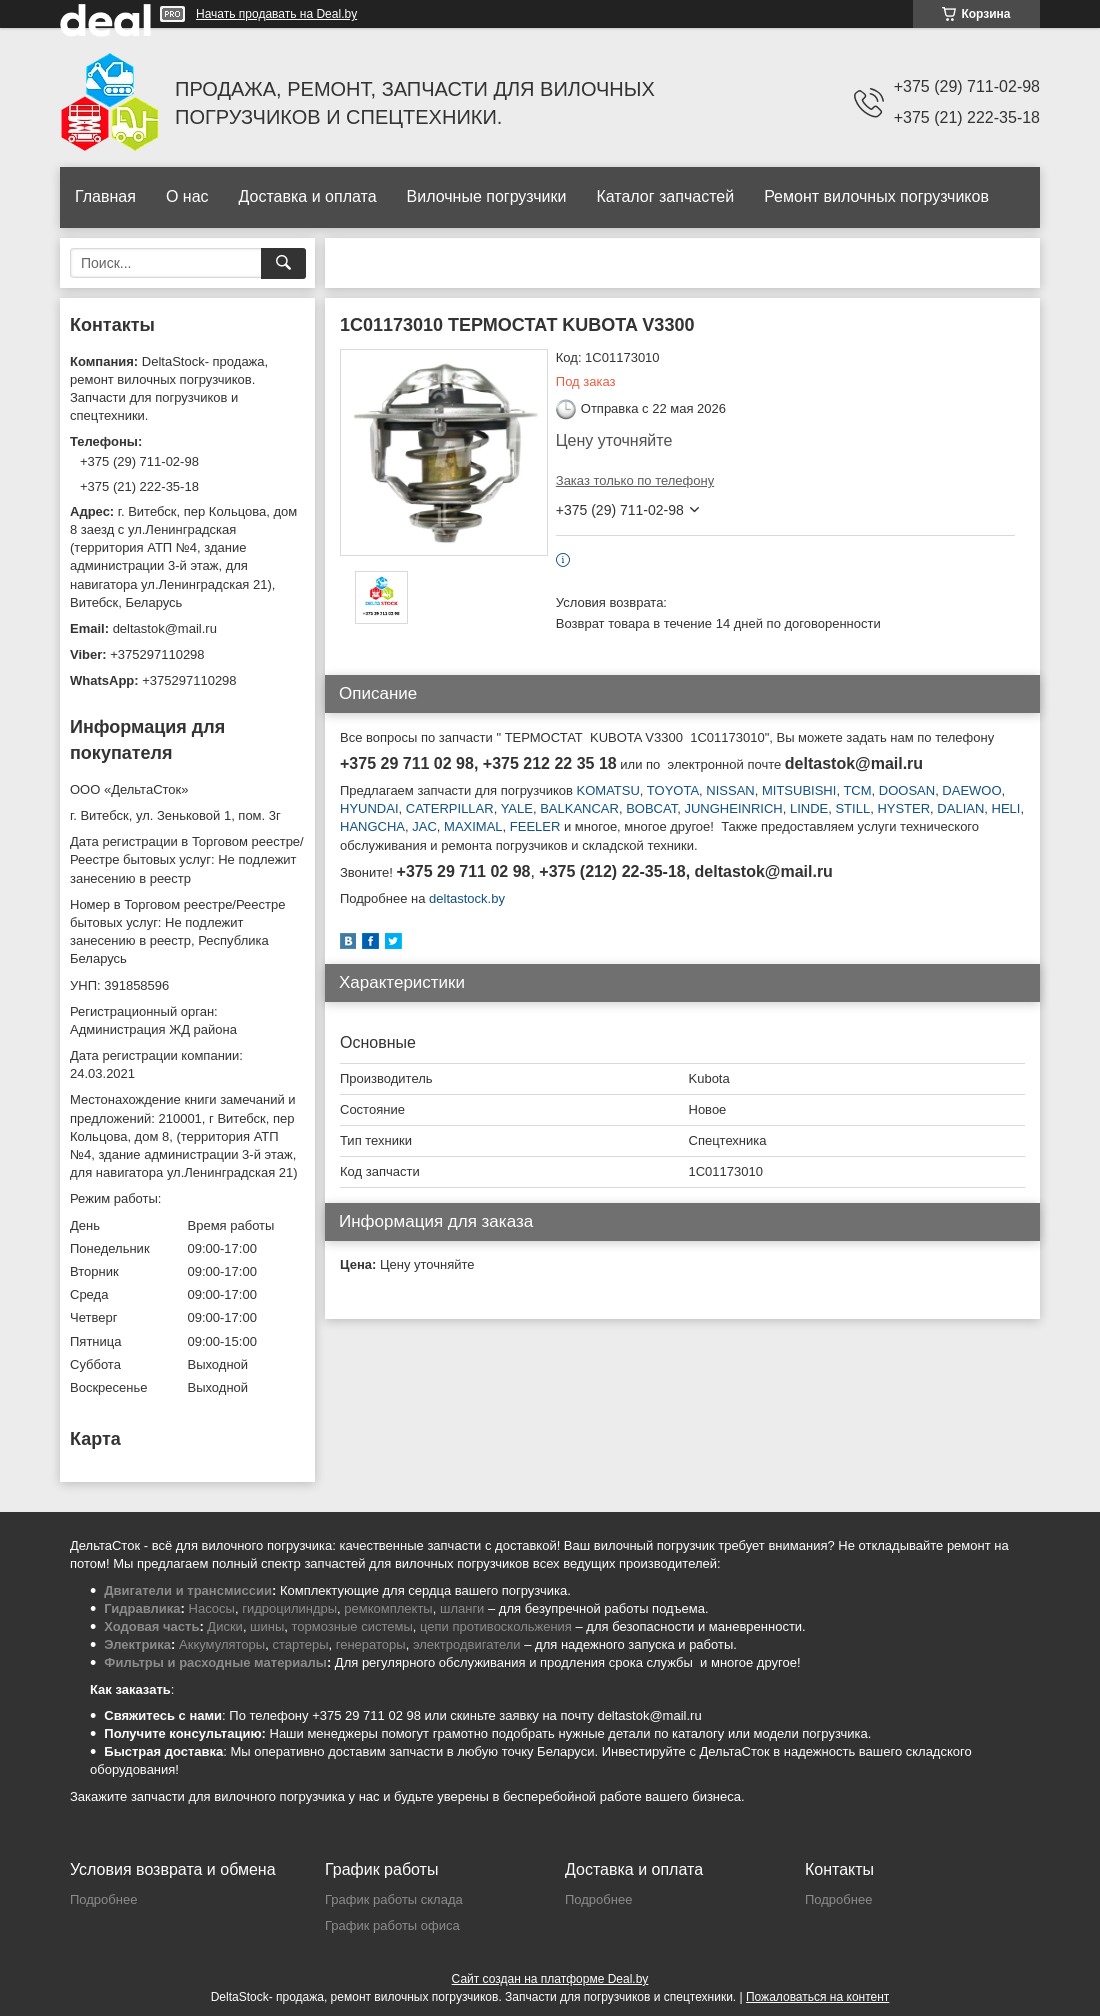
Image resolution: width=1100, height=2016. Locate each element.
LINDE (809, 808)
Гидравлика (142, 1608)
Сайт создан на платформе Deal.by (550, 1979)
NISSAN (730, 790)
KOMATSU (608, 790)
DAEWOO (971, 790)
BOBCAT (651, 808)
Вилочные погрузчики (487, 196)
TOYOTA (673, 790)
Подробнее (103, 1899)
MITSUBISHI (799, 790)
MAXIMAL (473, 826)
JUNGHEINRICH (732, 808)
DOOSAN (907, 790)
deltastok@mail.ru (165, 628)
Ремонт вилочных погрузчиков (876, 196)
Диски (225, 1626)
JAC (424, 826)
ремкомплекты (388, 1608)
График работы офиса (392, 1925)
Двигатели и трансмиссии (188, 1590)
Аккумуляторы (222, 1644)
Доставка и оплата (308, 196)
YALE (517, 808)
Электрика (137, 1644)
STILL (852, 808)
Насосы (212, 1608)
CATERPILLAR (450, 808)
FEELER (535, 826)
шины (267, 1626)
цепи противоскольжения (496, 1626)
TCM (857, 790)
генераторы (371, 1644)
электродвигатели (467, 1644)
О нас (187, 196)
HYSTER (903, 808)
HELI (1006, 808)
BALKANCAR (579, 808)
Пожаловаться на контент (817, 1997)
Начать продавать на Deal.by (276, 14)
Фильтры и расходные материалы (215, 1662)
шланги (462, 1608)
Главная (105, 196)
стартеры (300, 1644)
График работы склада (394, 1899)
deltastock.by (467, 898)
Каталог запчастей (665, 196)
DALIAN (960, 808)
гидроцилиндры (289, 1608)
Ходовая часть (151, 1626)
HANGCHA (372, 826)
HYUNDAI (369, 808)
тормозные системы (352, 1626)
